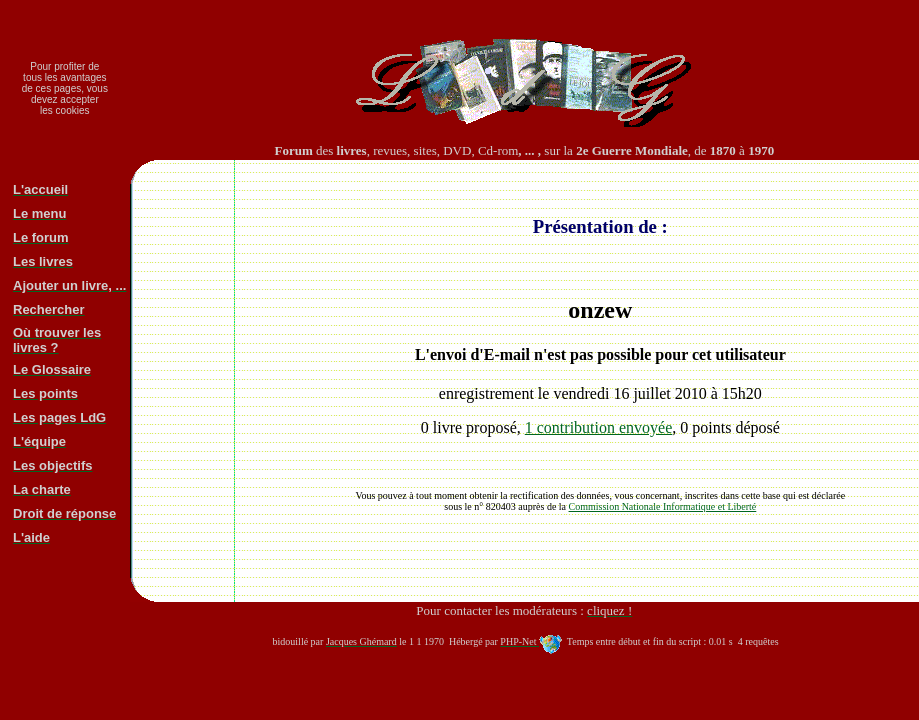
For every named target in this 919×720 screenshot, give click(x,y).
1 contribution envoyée (599, 427)
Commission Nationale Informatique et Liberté (663, 506)
